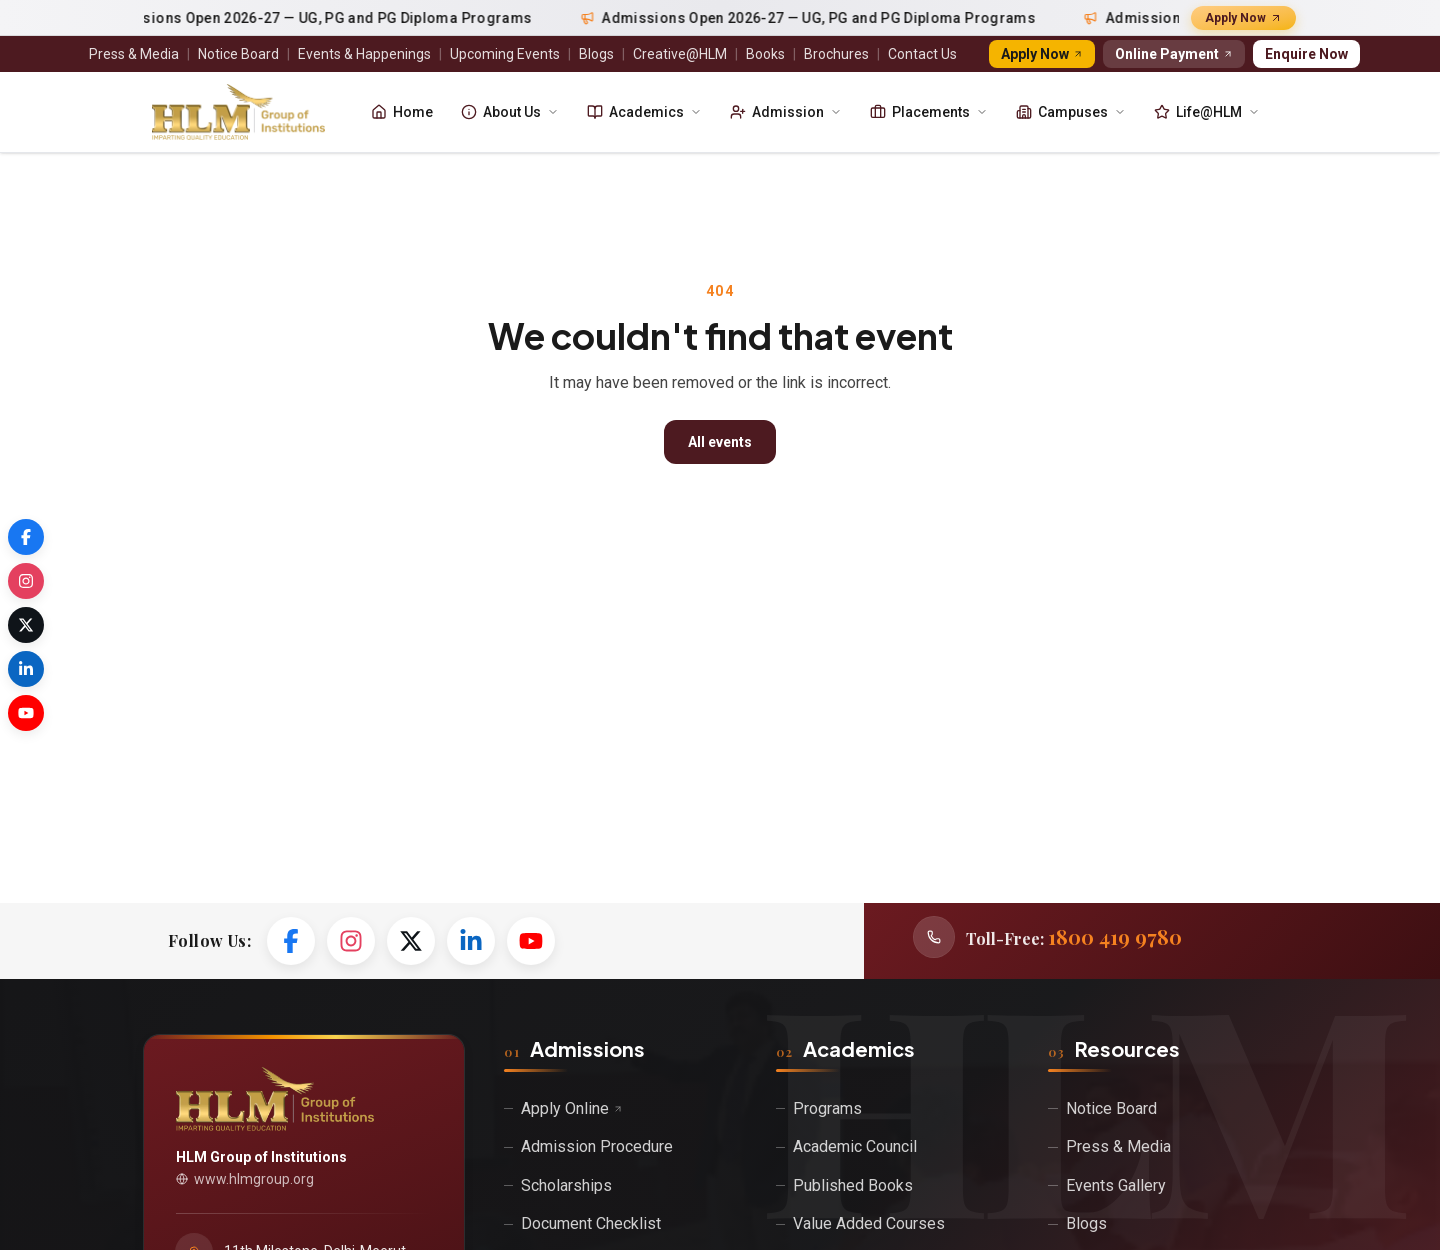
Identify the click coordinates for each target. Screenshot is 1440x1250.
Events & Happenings (364, 54)
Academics (644, 112)
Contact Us (922, 54)
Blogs (596, 54)
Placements (929, 112)
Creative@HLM (680, 54)
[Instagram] (351, 941)
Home (402, 112)
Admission (786, 112)
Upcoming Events (505, 54)
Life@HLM (1207, 112)
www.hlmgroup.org (245, 1179)
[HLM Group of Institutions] (238, 112)
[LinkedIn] (471, 941)
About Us (510, 112)
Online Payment (1174, 54)
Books (765, 54)
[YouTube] (531, 941)
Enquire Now (1306, 54)
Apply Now (1243, 18)
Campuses (1071, 112)
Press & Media (134, 54)
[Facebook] (291, 941)
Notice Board (238, 54)
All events (720, 442)
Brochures (836, 54)
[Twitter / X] (411, 941)
